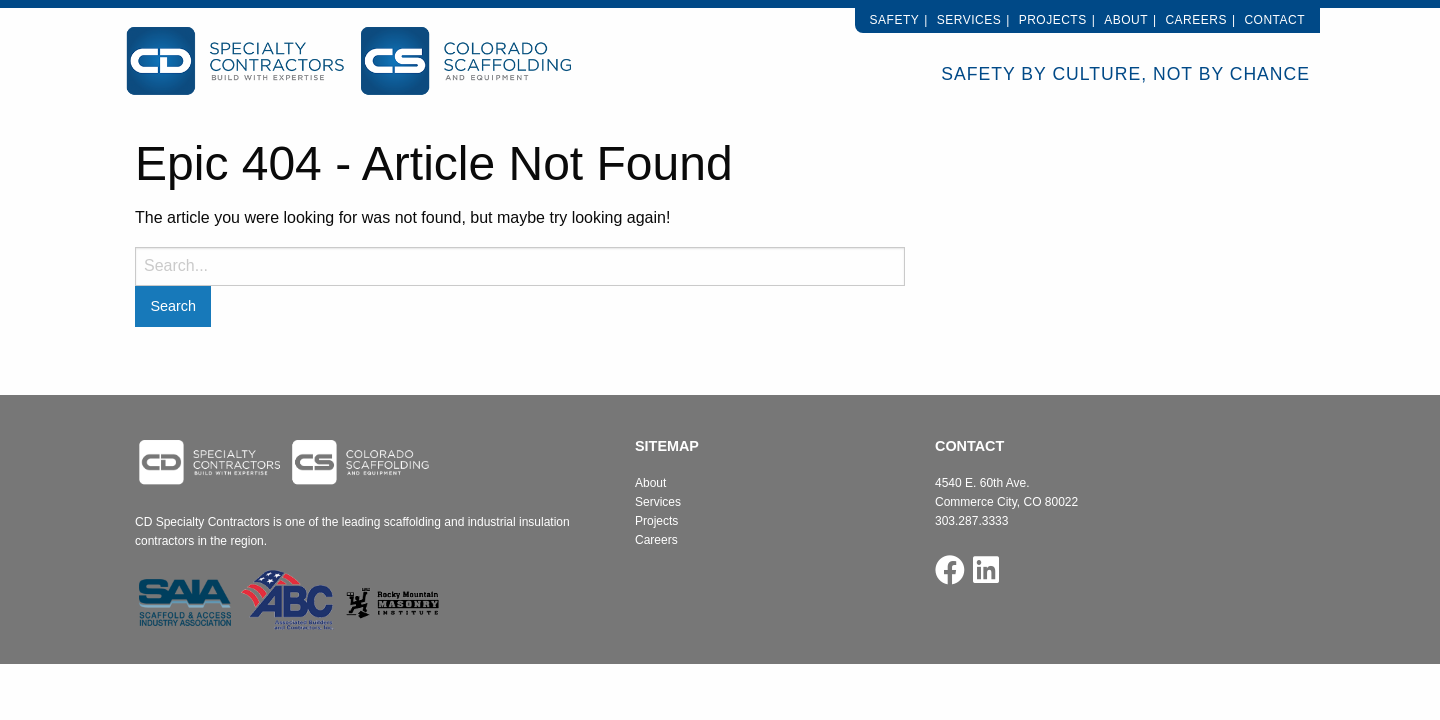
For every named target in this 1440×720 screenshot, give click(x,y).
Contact (1274, 20)
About (1126, 20)
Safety (895, 20)
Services (969, 20)
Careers (1196, 20)
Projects (1053, 20)
